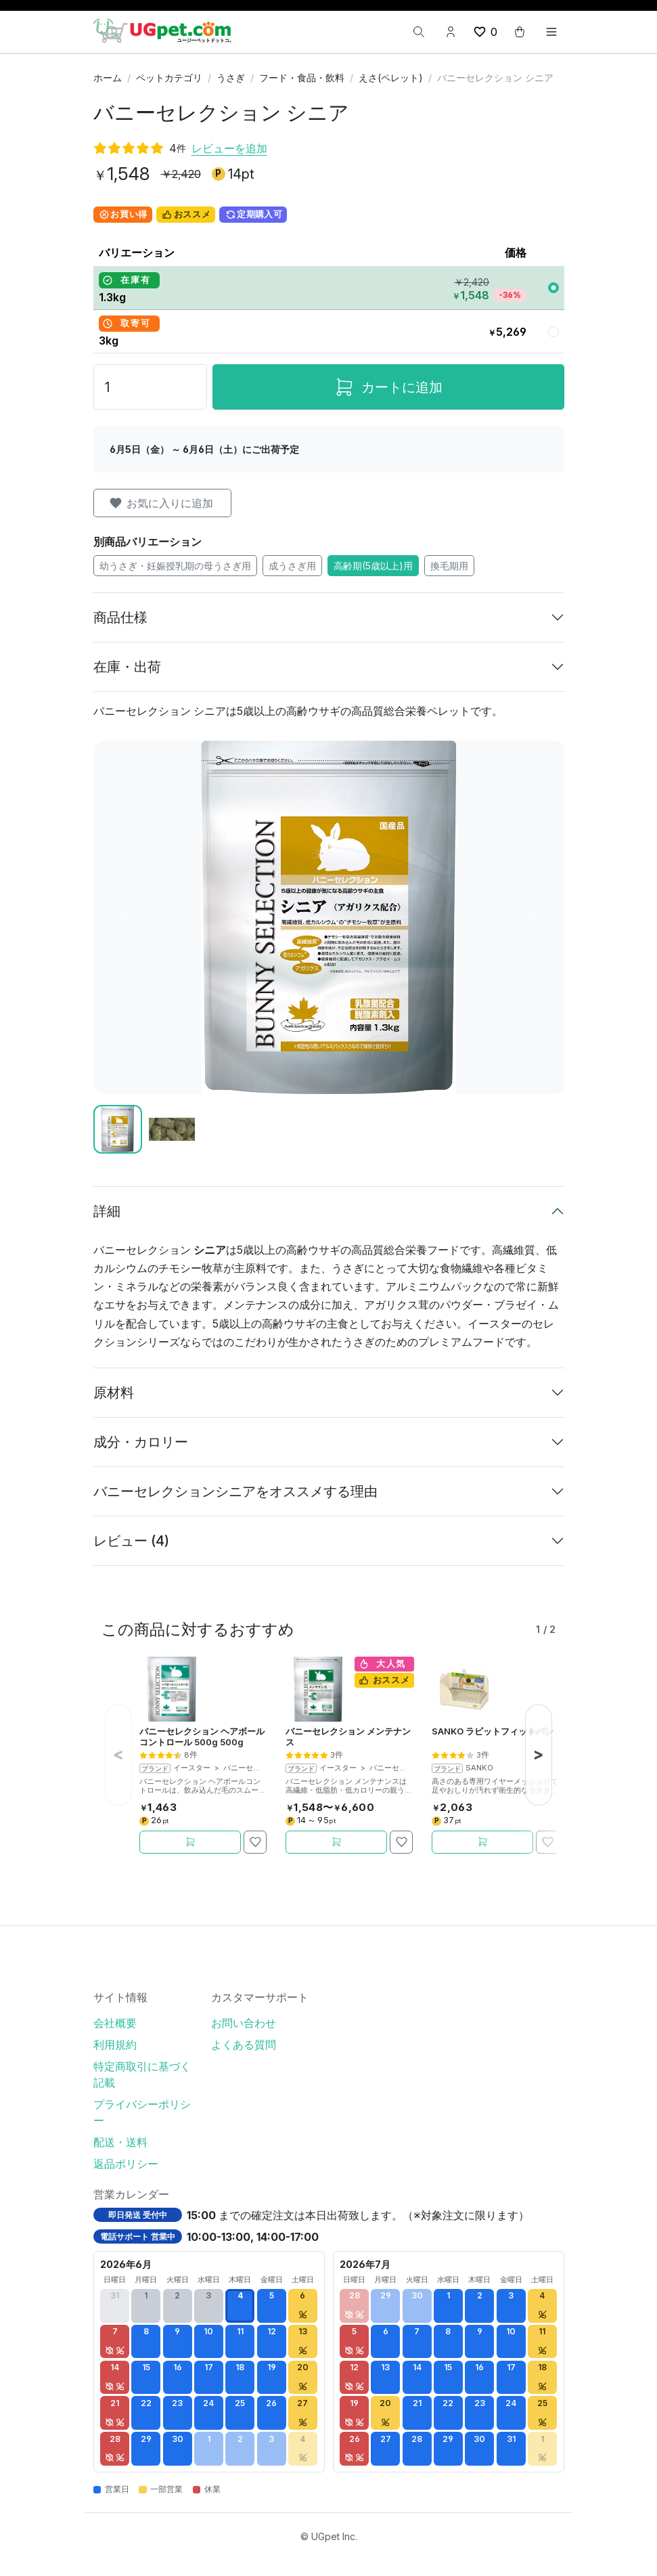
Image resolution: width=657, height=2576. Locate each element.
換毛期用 (449, 565)
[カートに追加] (190, 1842)
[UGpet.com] (162, 30)
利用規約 (115, 2044)
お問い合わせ (243, 2023)
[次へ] (528, 917)
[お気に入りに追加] (255, 1842)
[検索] (419, 32)
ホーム (107, 77)
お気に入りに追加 (161, 503)
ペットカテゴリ (169, 77)
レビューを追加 (229, 148)
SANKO (479, 1767)
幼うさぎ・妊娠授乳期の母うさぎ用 (175, 565)
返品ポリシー (125, 2163)
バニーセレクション (256, 1767)
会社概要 (115, 2023)
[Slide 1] (117, 1129)
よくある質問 (243, 2044)
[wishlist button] (485, 32)
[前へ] (128, 917)
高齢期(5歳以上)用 (373, 565)
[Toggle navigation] (551, 32)
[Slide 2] (172, 1129)
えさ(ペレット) (391, 77)
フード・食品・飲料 (301, 77)
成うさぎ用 (292, 565)
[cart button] (520, 32)
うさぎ (231, 77)
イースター (191, 1767)
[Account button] (450, 32)
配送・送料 (120, 2142)
